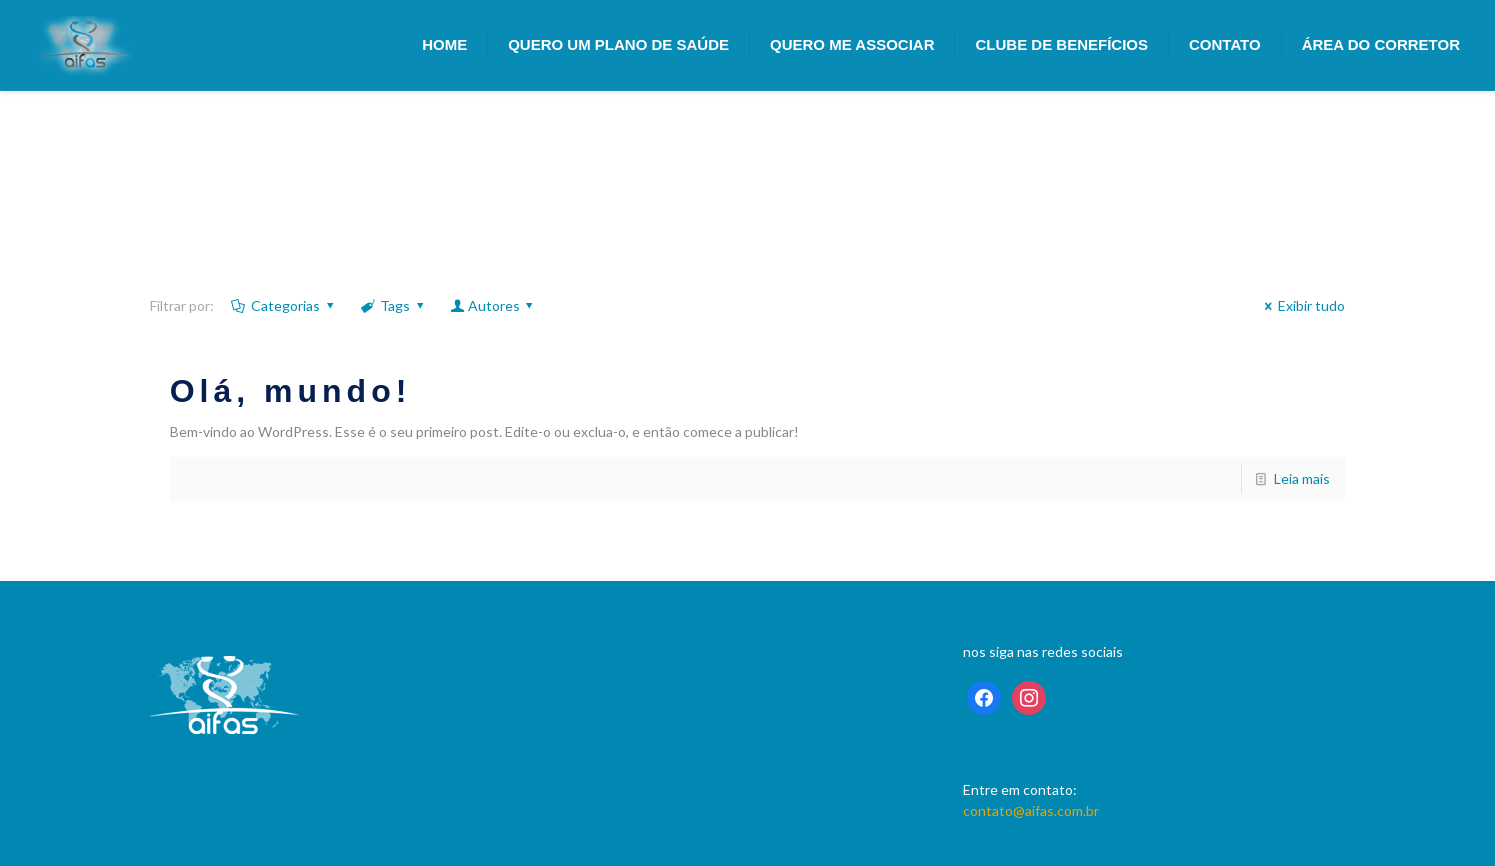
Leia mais (1302, 478)
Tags (394, 305)
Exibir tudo (1302, 305)
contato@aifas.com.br (1031, 810)
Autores (493, 305)
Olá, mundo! (291, 391)
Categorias (284, 305)
